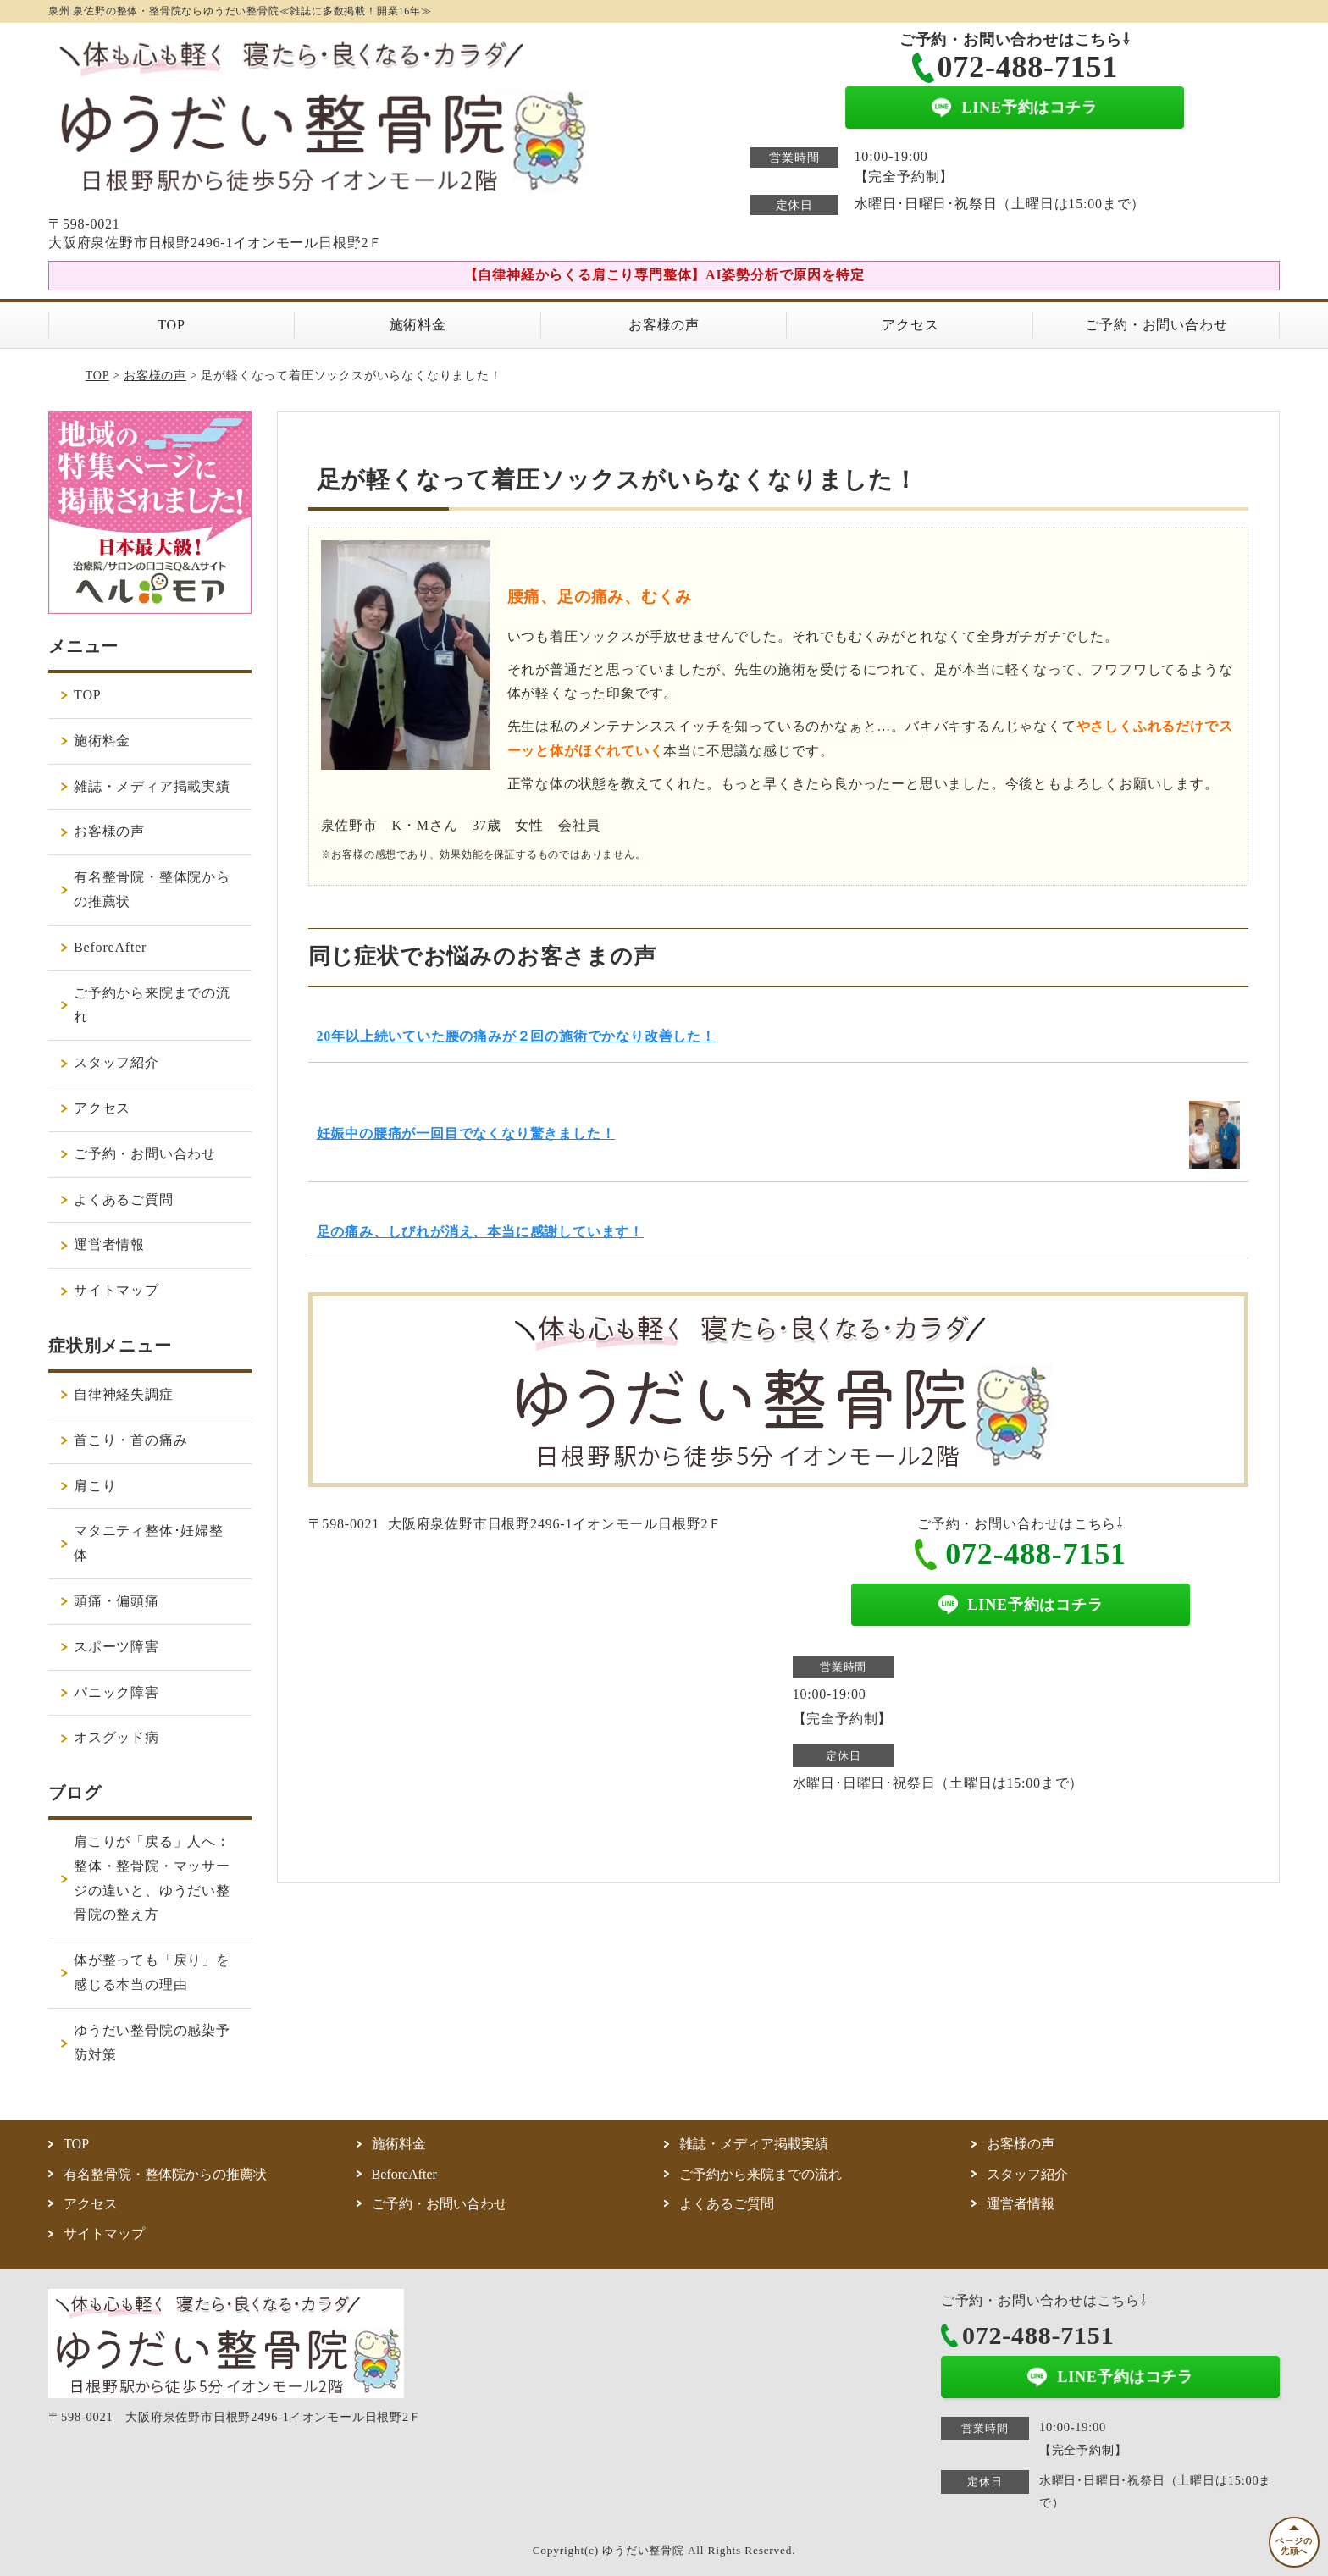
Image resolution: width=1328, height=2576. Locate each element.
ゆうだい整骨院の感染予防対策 (152, 2042)
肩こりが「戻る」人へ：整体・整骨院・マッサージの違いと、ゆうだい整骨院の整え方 (152, 1877)
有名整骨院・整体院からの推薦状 (152, 889)
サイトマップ (116, 1290)
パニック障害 (116, 1692)
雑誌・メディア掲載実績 (152, 786)
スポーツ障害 (116, 1646)
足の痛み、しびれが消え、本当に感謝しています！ (480, 1231)
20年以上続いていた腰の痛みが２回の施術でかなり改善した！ (516, 1036)
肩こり (95, 1486)
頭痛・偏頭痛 (116, 1601)
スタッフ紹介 (116, 1062)
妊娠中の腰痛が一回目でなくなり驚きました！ (466, 1133)
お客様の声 (664, 325)
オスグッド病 (116, 1737)
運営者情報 (109, 1244)
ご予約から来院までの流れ (152, 1005)
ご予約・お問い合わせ (1156, 325)
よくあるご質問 (124, 1199)
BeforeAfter (110, 947)
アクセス (910, 325)
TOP (171, 325)
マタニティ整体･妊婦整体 (149, 1542)
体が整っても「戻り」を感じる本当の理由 (152, 1972)
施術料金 (418, 325)
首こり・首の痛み (130, 1440)
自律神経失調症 (124, 1394)
